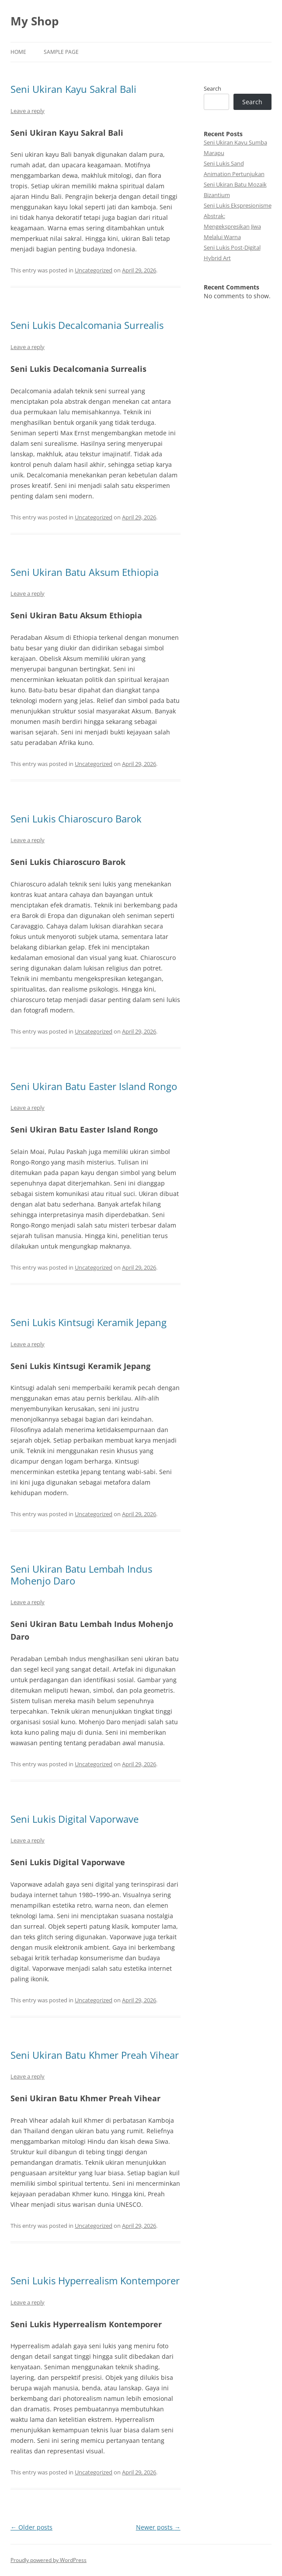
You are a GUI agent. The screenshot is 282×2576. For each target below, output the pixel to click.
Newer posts (158, 2527)
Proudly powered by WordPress (48, 2560)
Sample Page (61, 52)
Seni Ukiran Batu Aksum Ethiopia (84, 572)
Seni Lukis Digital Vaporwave (74, 1818)
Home (18, 52)
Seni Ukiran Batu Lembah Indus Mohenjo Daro (81, 1574)
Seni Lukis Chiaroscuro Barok (76, 818)
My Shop (34, 21)
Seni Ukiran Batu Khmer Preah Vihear (94, 2054)
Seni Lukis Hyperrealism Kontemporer (95, 2280)
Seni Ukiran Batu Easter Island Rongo (93, 1086)
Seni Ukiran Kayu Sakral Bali (73, 88)
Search (212, 88)
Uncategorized (93, 270)
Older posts (31, 2527)
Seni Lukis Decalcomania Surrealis (87, 325)
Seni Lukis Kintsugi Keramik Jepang (88, 1322)
